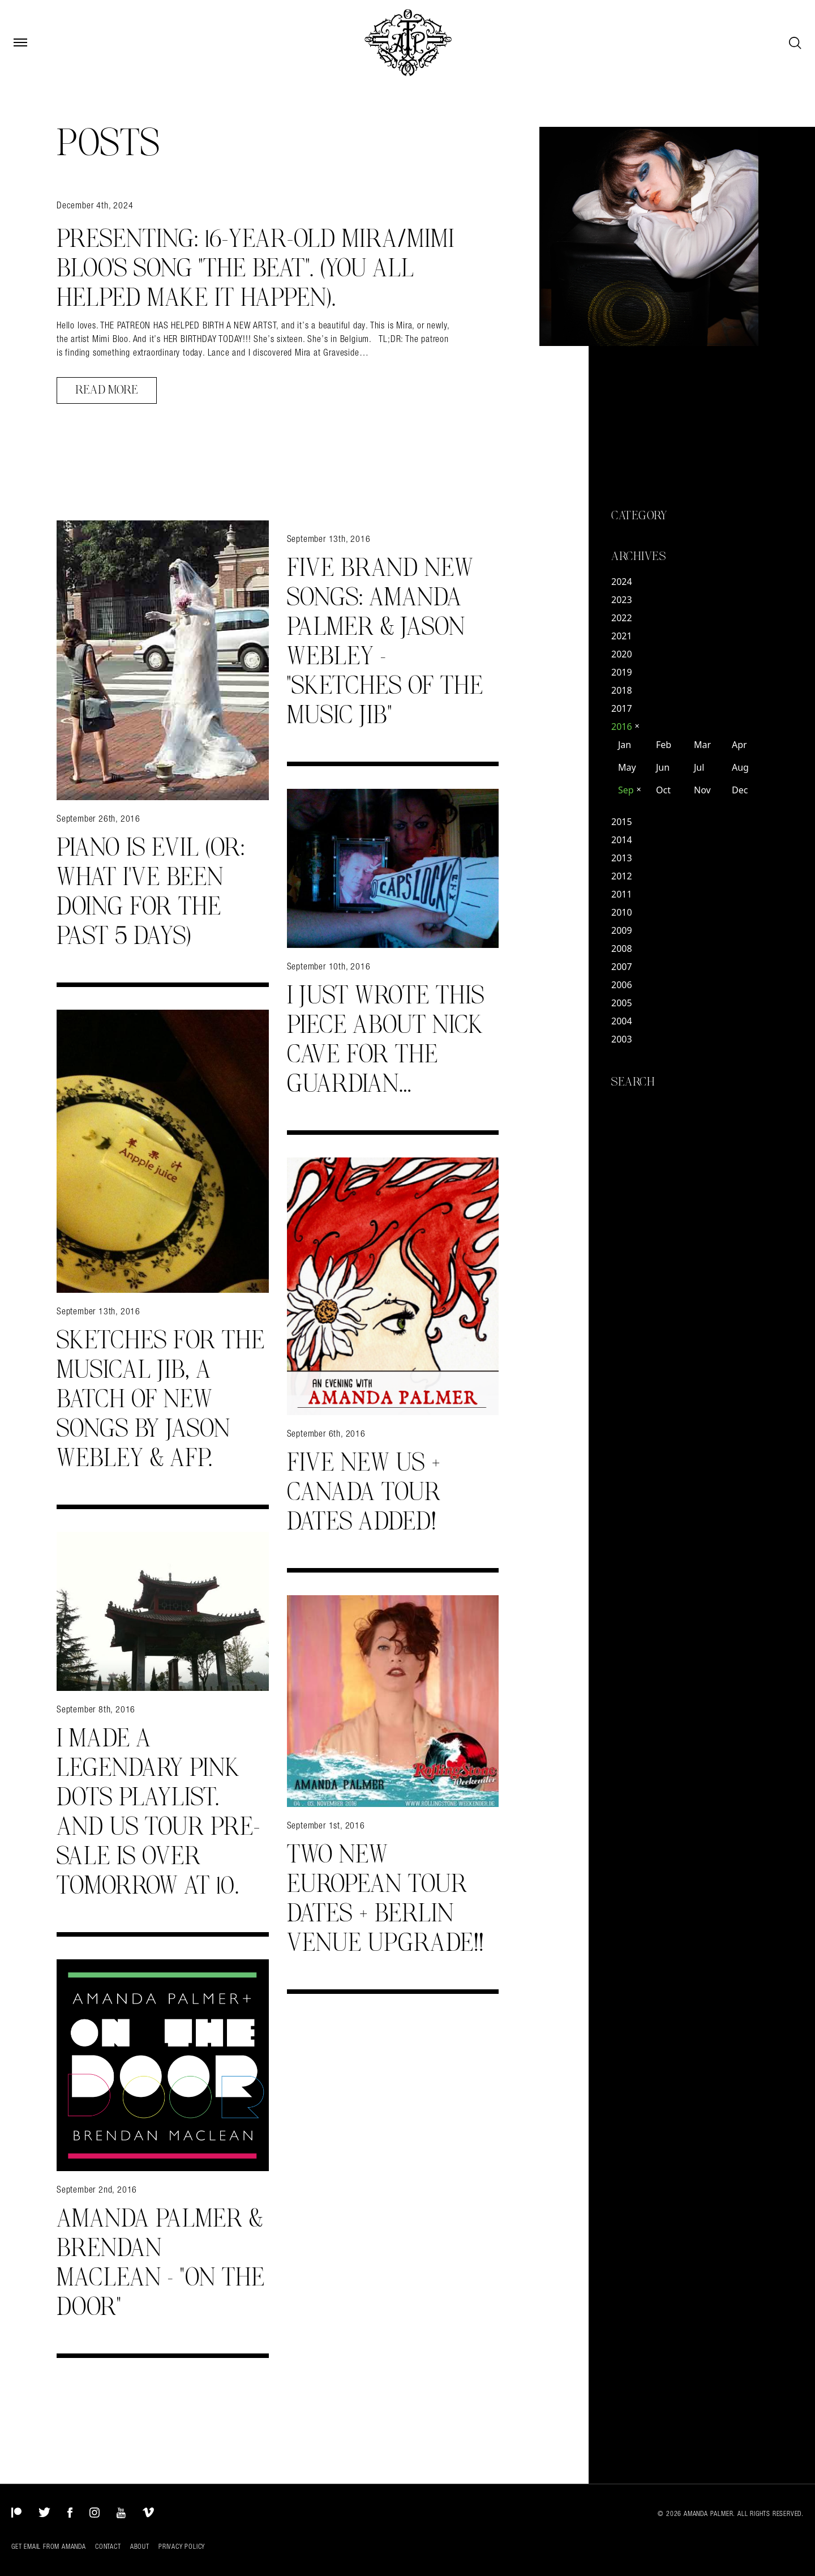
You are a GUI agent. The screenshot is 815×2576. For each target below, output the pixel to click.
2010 (621, 912)
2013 (621, 858)
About (139, 2547)
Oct (663, 790)
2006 (621, 985)
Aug (740, 767)
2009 (621, 930)
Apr (739, 744)
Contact (108, 2547)
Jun (663, 767)
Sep (629, 790)
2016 (625, 726)
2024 (621, 581)
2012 (621, 876)
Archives (638, 556)
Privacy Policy (181, 2547)
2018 (621, 690)
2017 (621, 708)
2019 (621, 672)
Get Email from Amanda (48, 2547)
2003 (621, 1039)
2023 (621, 599)
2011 (621, 894)
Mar (702, 744)
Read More (106, 390)
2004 (621, 1021)
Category (639, 516)
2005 (621, 1003)
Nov (702, 790)
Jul (699, 767)
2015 (621, 821)
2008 (621, 948)
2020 (621, 654)
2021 (621, 636)
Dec (740, 790)
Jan (624, 744)
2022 (621, 618)
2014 (621, 840)
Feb (663, 744)
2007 (621, 966)
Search (633, 1082)
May (627, 767)
